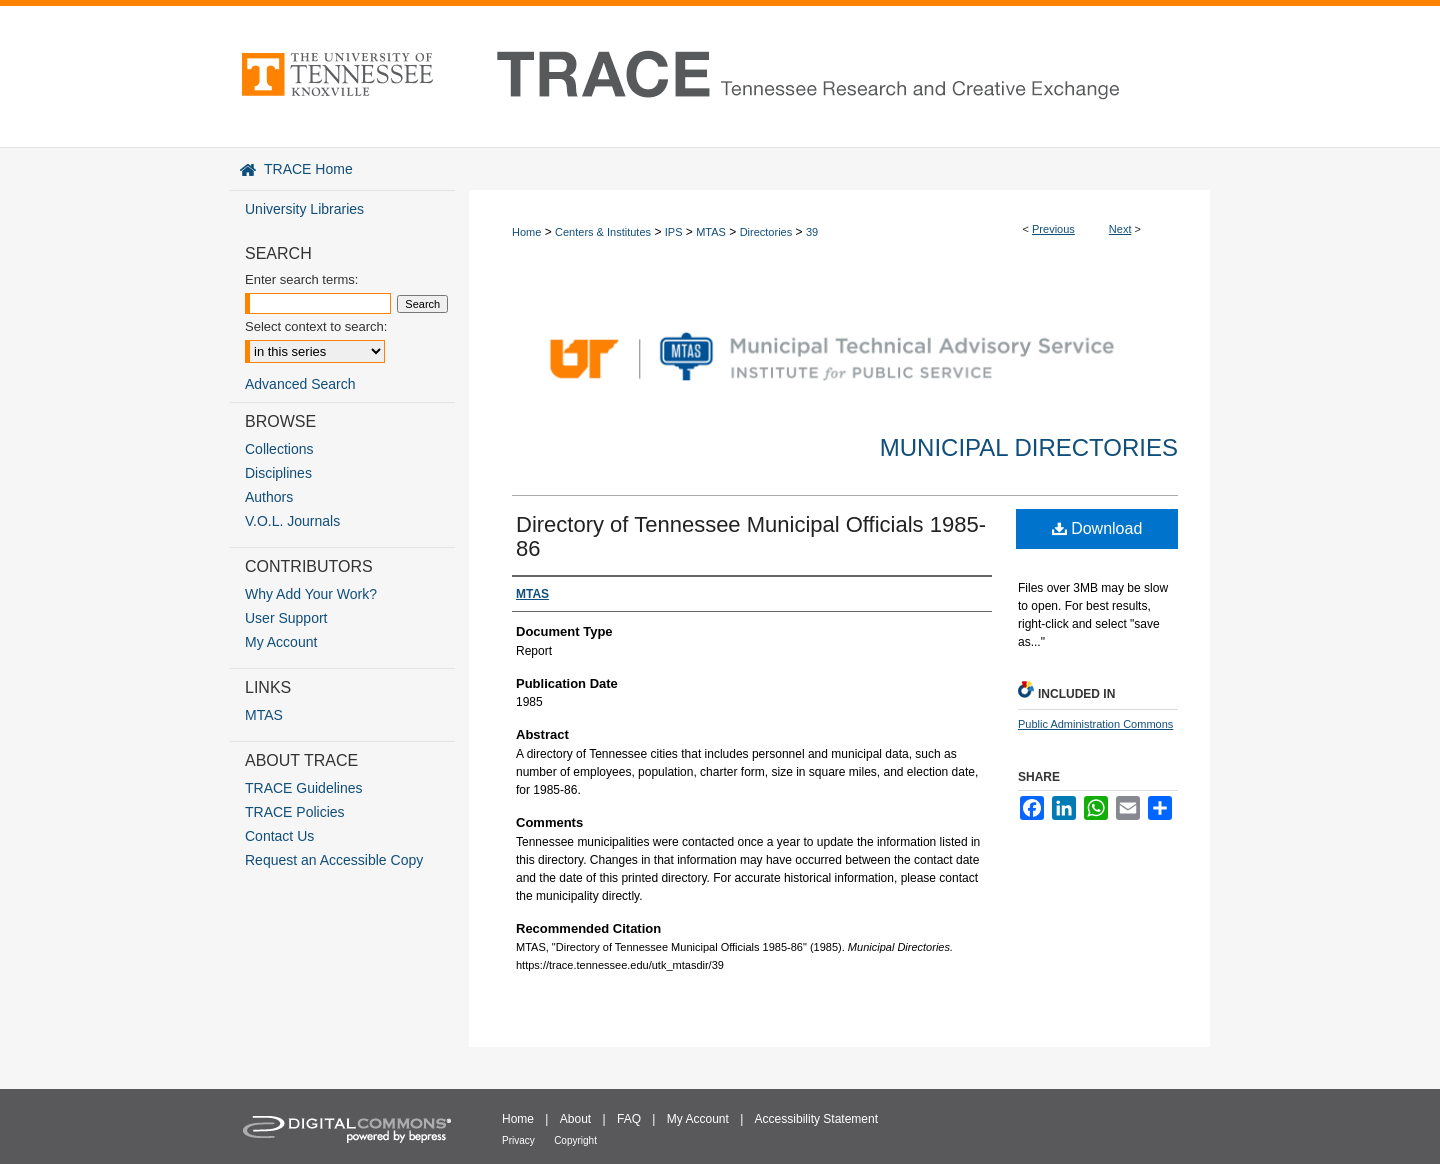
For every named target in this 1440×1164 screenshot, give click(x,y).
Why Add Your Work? (311, 594)
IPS (674, 232)
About (575, 1119)
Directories (766, 232)
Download (1097, 528)
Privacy (518, 1140)
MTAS (711, 232)
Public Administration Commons (1095, 724)
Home (526, 232)
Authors (269, 497)
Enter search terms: (301, 279)
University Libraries (304, 209)
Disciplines (278, 473)
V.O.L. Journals (292, 521)
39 (812, 232)
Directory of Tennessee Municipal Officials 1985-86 (751, 536)
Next (1120, 229)
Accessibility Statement (816, 1119)
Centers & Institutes (603, 232)
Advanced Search (300, 384)
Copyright (575, 1140)
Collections (279, 449)
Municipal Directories (1029, 447)
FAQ (629, 1119)
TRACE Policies (295, 812)
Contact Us (279, 836)
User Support (286, 618)
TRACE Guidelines (304, 788)
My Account (281, 642)
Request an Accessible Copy (334, 860)
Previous (1053, 229)
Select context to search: (316, 326)
